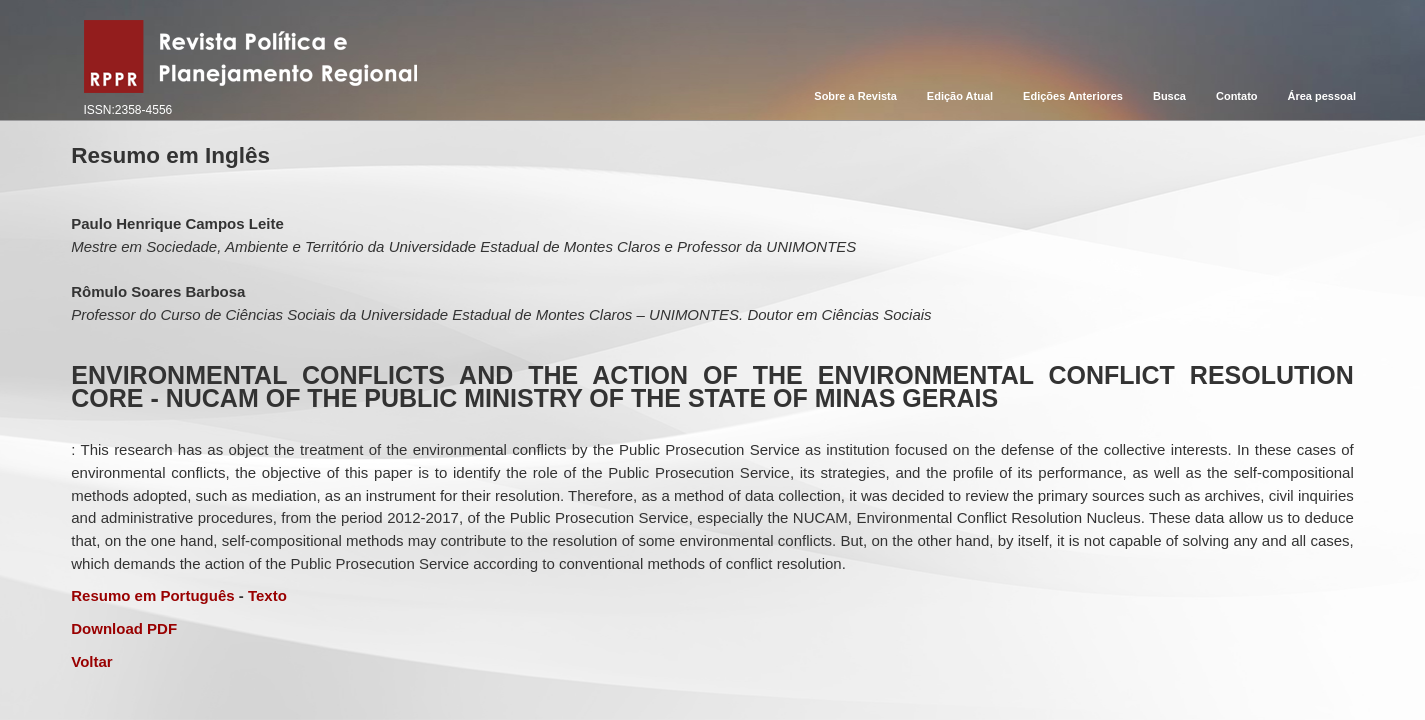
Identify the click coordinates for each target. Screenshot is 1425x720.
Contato (1237, 96)
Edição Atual (960, 96)
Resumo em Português (152, 595)
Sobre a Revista (855, 96)
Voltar (91, 661)
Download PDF (124, 628)
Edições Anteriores (1073, 96)
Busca (1169, 96)
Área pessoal (1322, 96)
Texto (267, 595)
